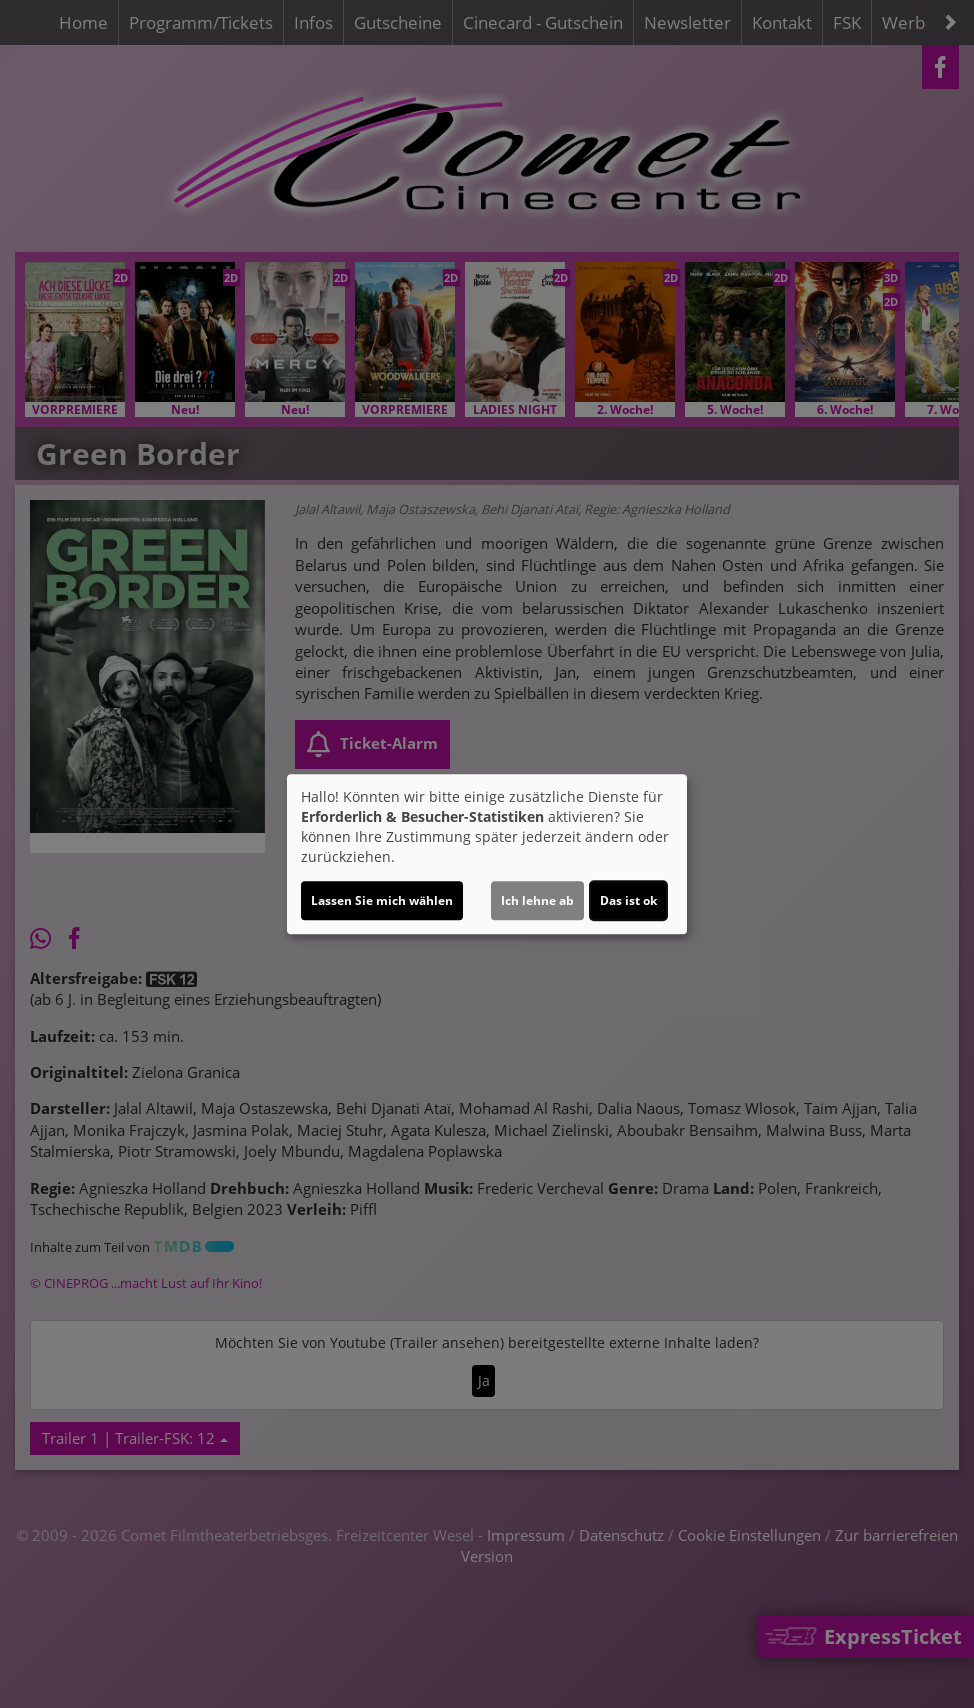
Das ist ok (628, 900)
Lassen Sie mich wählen (382, 900)
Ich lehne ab (537, 900)
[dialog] (487, 854)
